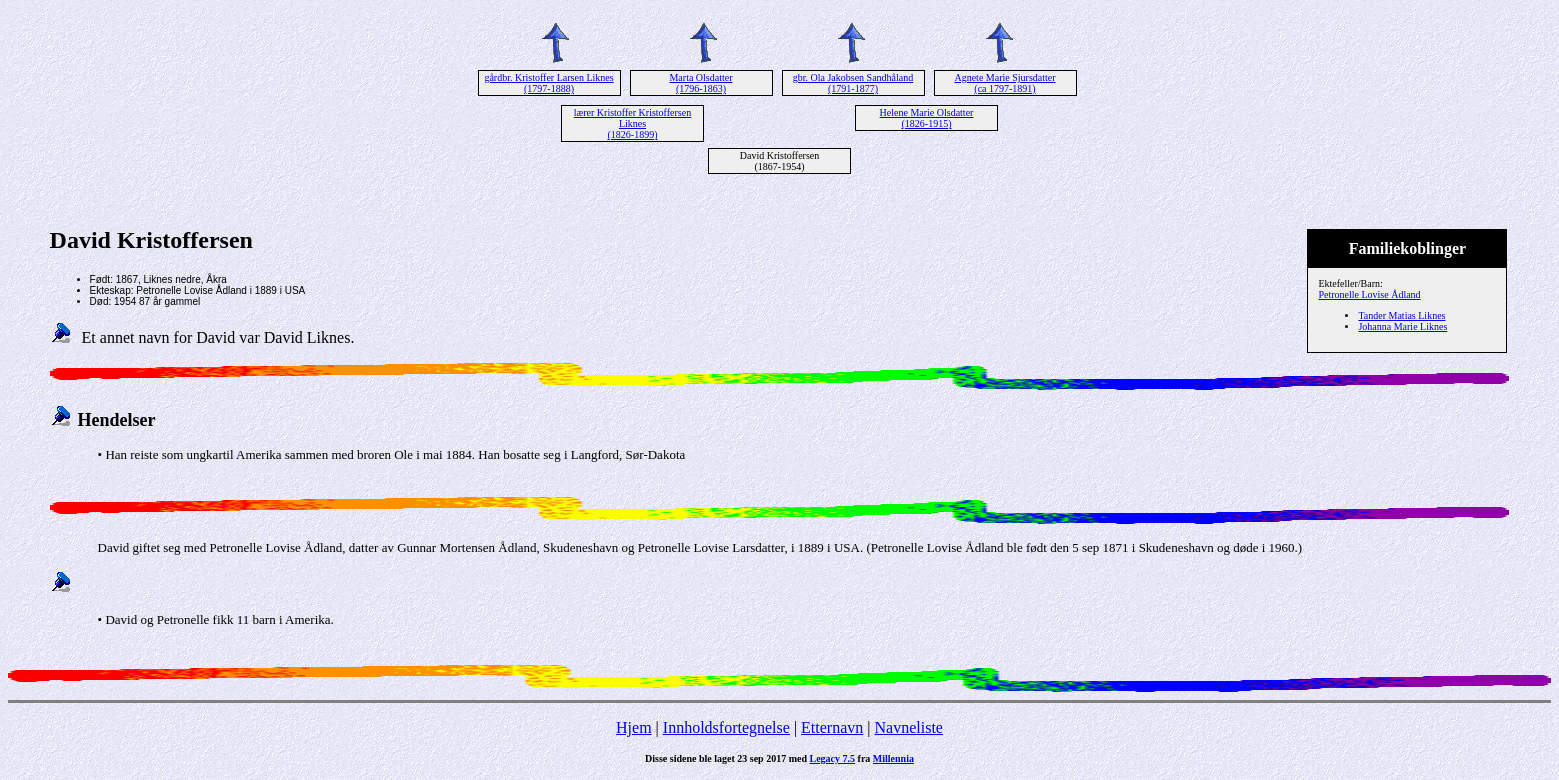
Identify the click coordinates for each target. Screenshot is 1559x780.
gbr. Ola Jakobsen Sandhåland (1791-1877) (853, 83)
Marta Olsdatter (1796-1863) (700, 83)
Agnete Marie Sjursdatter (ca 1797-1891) (1004, 83)
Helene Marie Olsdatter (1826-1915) (927, 118)
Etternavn (832, 727)
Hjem (634, 727)
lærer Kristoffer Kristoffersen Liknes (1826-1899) (632, 123)
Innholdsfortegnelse (726, 727)
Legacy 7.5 (833, 758)
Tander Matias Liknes (1401, 315)
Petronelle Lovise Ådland (1369, 294)
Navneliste (909, 727)
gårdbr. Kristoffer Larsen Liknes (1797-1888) (548, 83)
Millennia (893, 758)
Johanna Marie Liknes (1402, 326)
